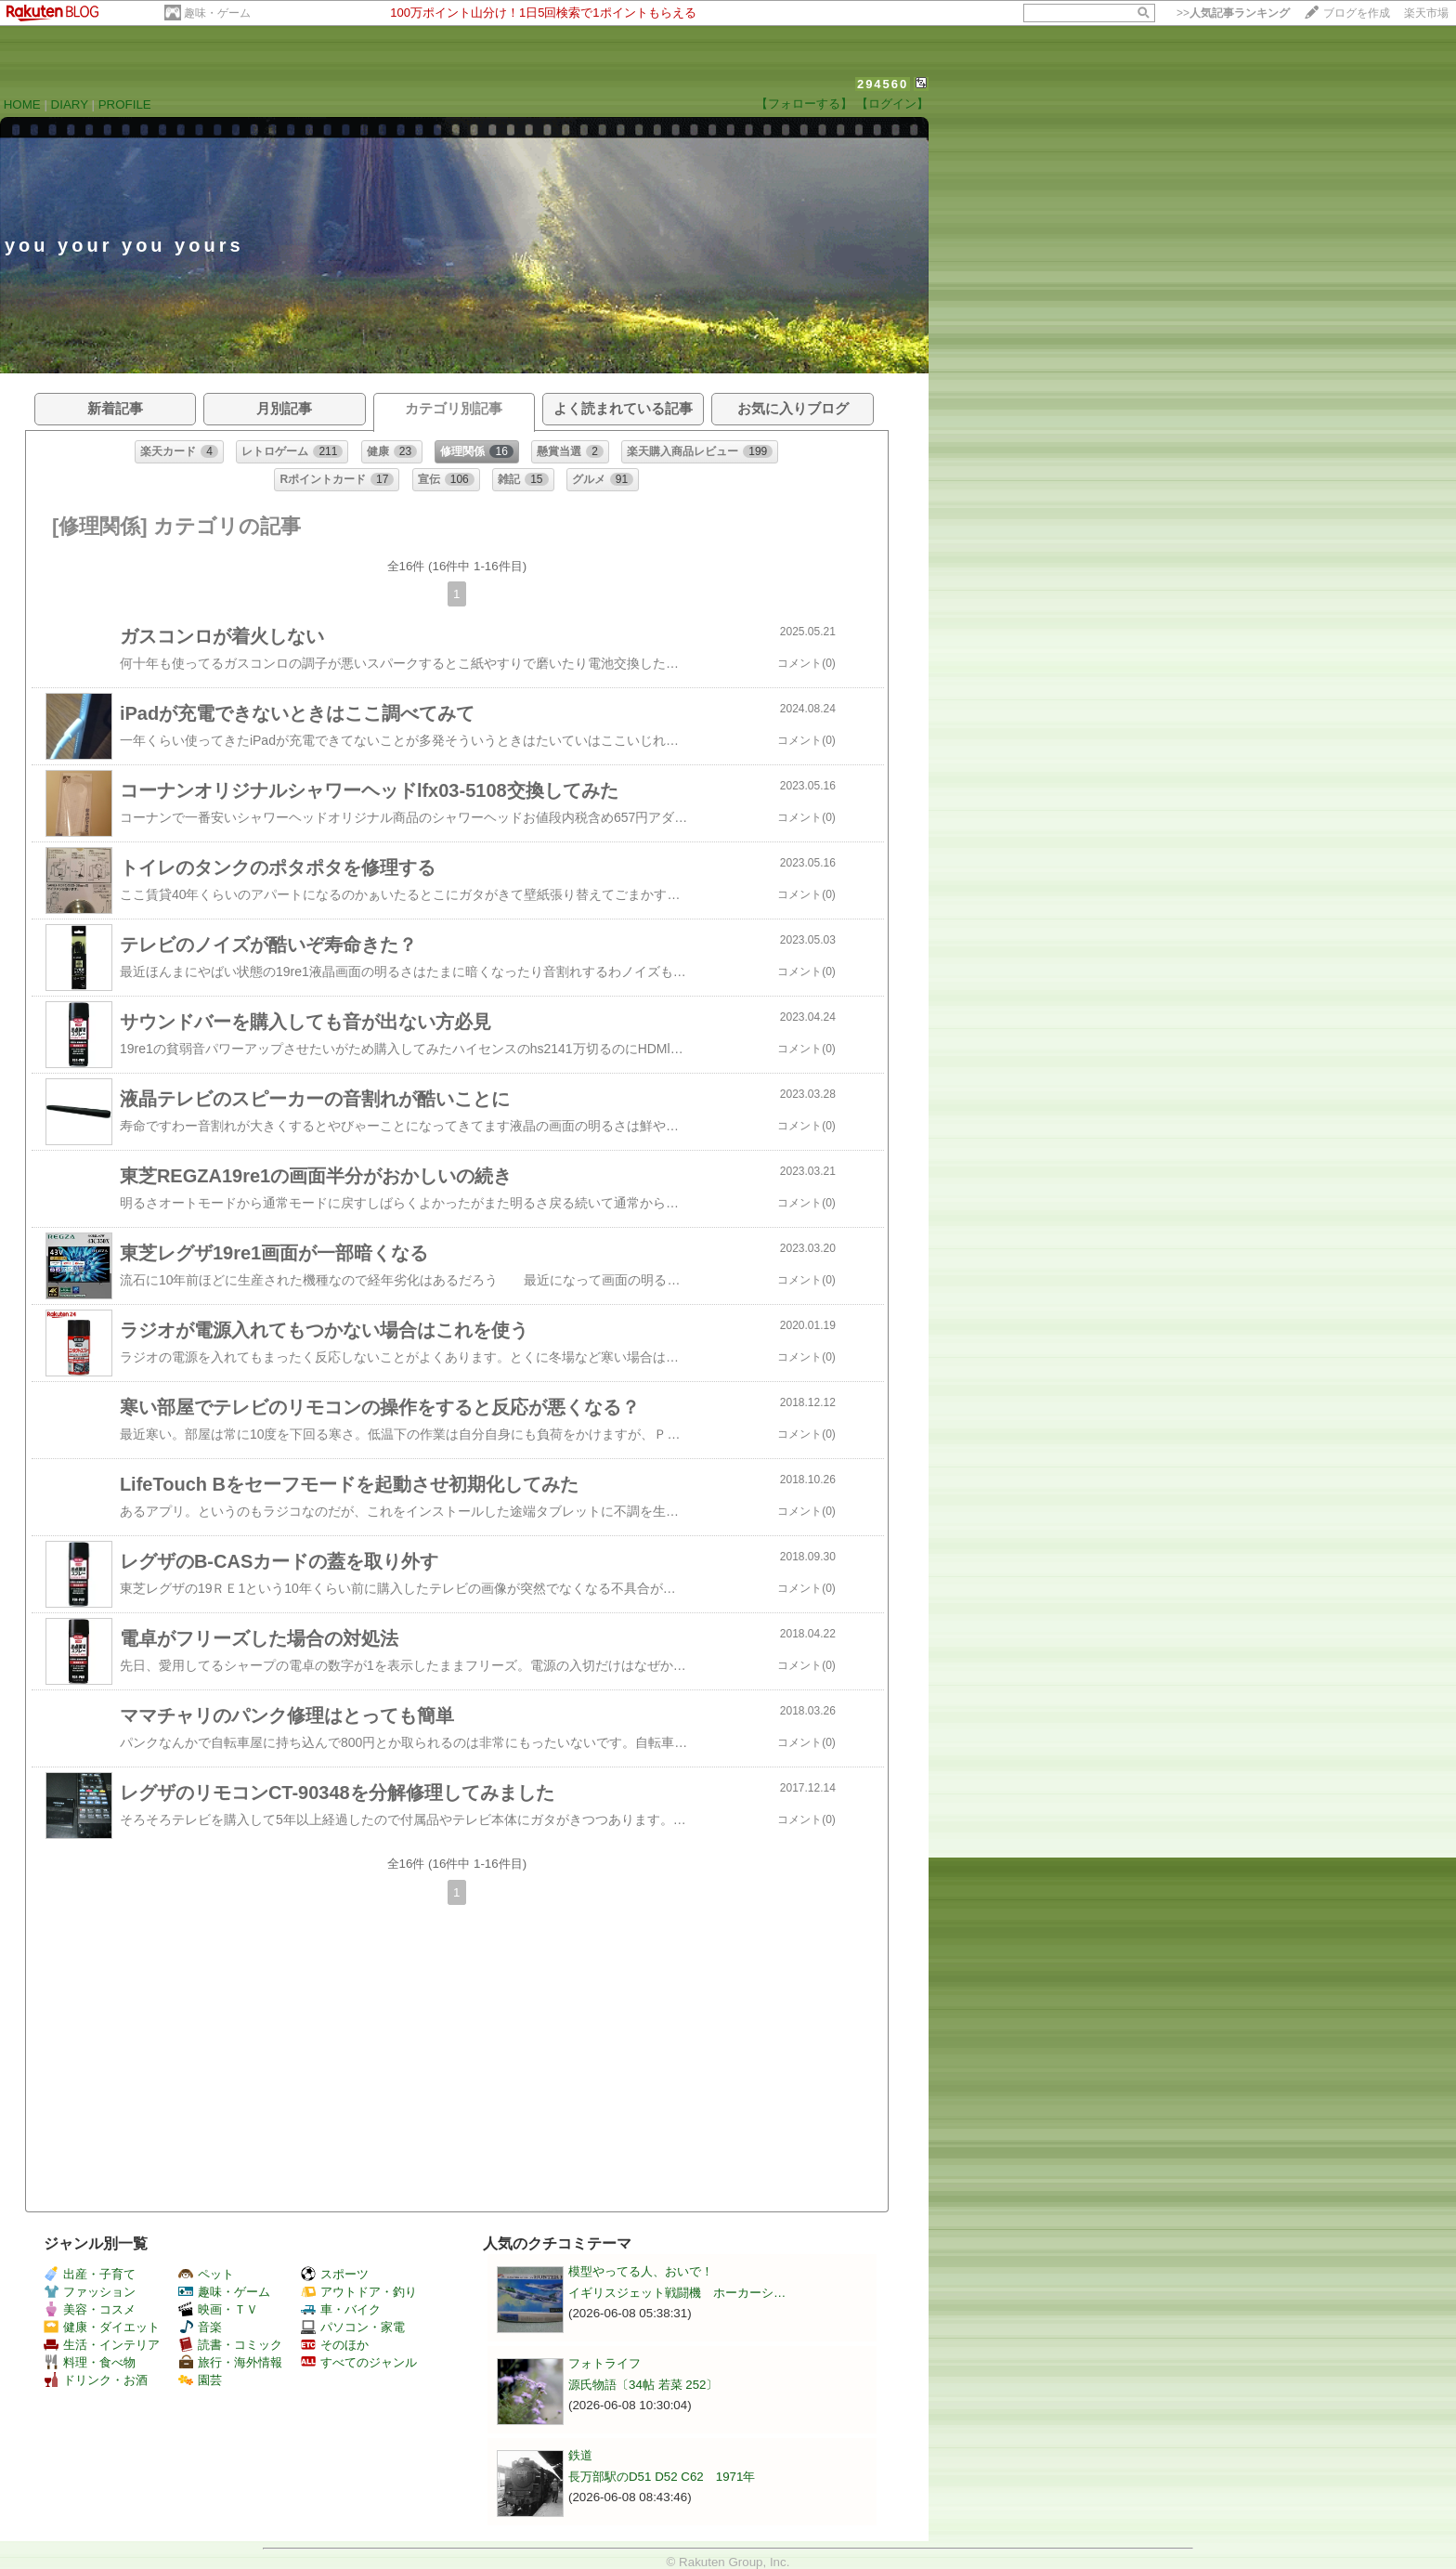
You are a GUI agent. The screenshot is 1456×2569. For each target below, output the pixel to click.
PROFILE (124, 104)
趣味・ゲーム (217, 13)
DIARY (69, 104)
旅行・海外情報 (230, 2362)
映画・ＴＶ (218, 2309)
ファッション (90, 2292)
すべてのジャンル (359, 2362)
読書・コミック (230, 2345)
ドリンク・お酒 (96, 2380)
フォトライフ (604, 2363)
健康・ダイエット (102, 2327)
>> (1233, 13)
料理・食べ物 (90, 2362)
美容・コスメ (90, 2309)
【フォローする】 (804, 104)
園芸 (200, 2380)
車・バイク (341, 2309)
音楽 (200, 2327)
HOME (22, 104)
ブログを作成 (1356, 13)
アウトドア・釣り (359, 2292)
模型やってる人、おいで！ (640, 2271)
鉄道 (580, 2455)
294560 (882, 84)
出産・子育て (90, 2274)
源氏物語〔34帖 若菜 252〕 (643, 2385)
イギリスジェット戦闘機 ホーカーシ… (677, 2293)
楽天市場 (1426, 13)
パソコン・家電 (353, 2327)
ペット (206, 2274)
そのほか (335, 2345)
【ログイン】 (892, 104)
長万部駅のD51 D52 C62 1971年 (661, 2477)
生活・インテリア (102, 2345)
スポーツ (335, 2274)
